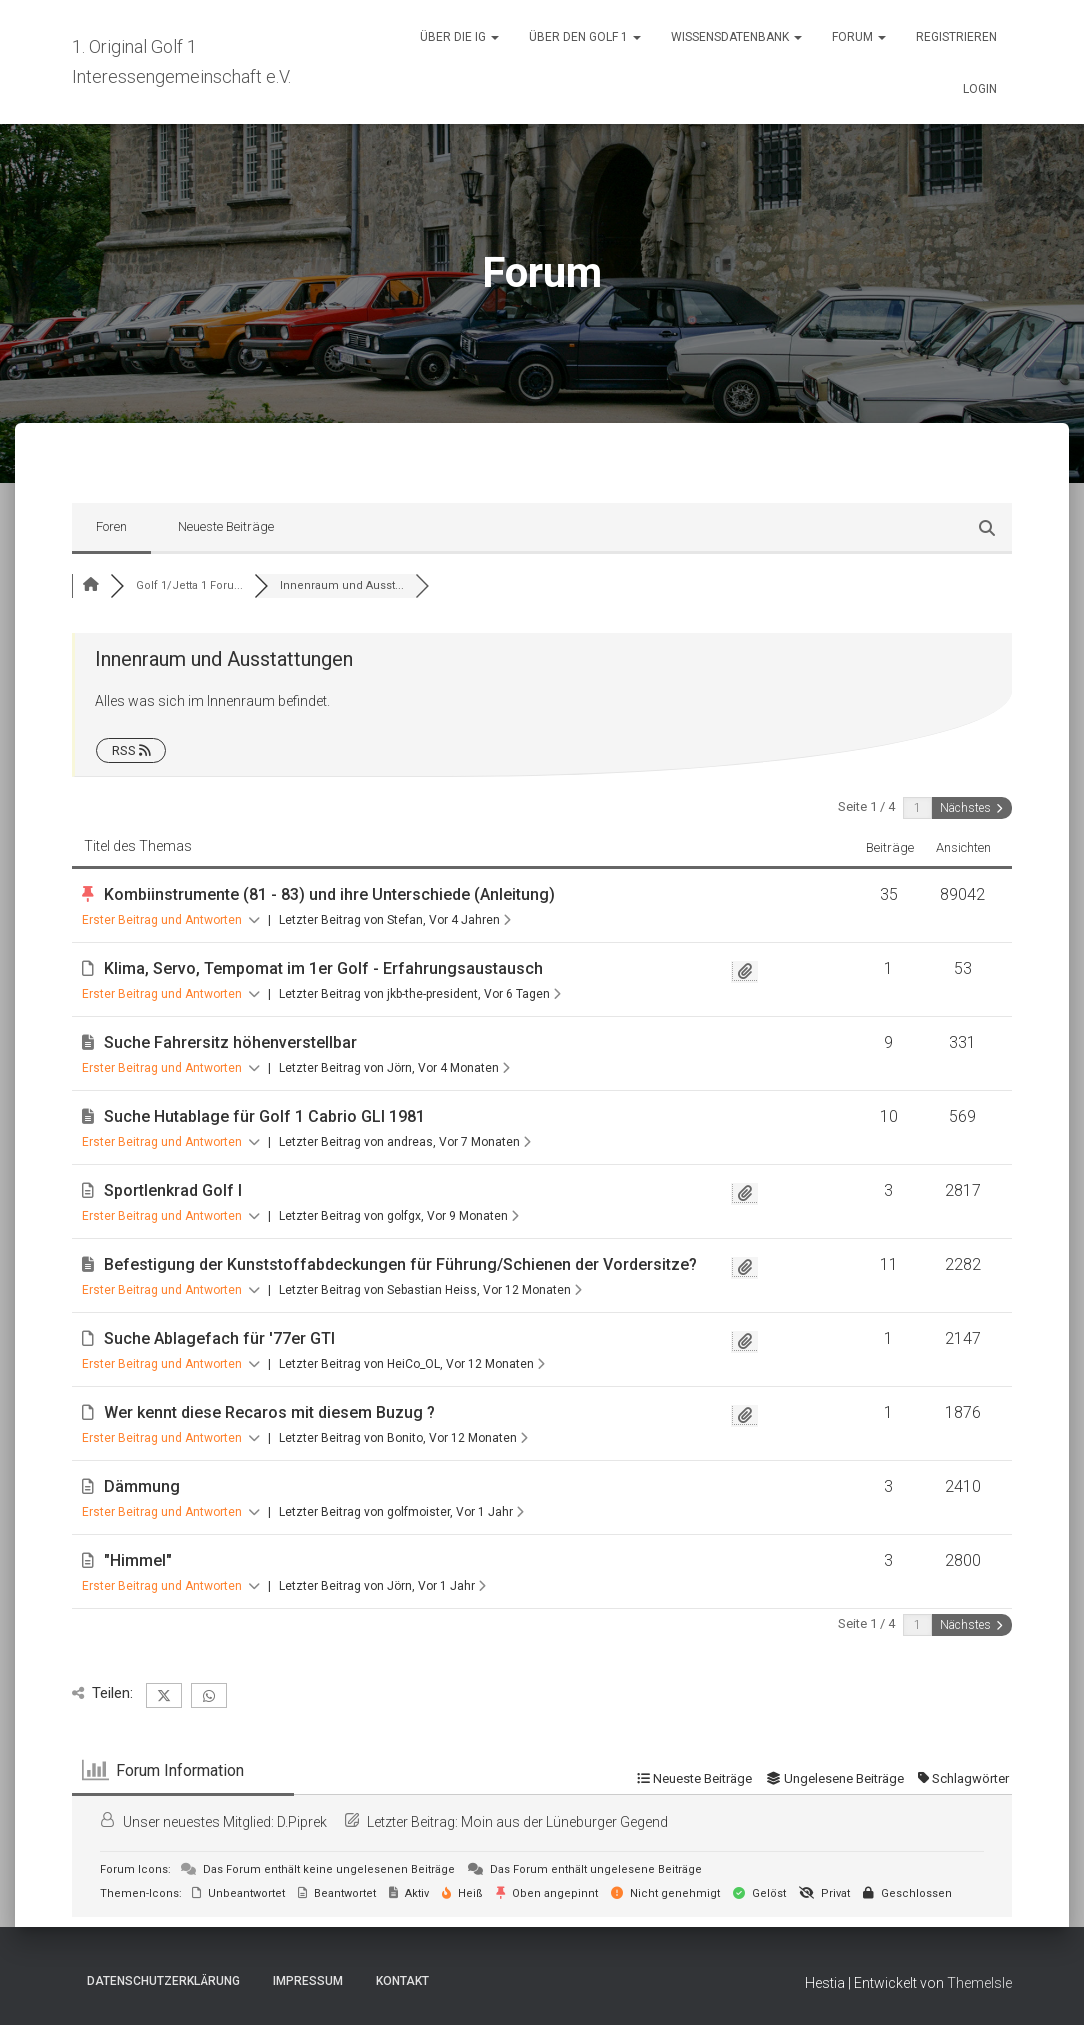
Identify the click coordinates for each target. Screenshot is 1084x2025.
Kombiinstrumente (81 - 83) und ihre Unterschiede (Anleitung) (329, 894)
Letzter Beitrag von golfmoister (401, 1512)
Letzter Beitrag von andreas (405, 1142)
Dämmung (142, 1486)
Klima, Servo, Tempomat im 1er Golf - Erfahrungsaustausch (323, 968)
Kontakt (402, 1981)
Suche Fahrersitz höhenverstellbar (230, 1042)
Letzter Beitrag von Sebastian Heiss (430, 1290)
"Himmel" (138, 1560)
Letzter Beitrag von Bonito (403, 1438)
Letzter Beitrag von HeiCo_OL (412, 1364)
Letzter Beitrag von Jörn (394, 1068)
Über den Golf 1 (585, 37)
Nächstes (971, 808)
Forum (859, 37)
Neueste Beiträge (226, 526)
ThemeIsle (979, 1983)
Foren (111, 526)
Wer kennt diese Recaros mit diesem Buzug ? (269, 1412)
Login (980, 89)
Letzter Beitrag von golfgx (399, 1216)
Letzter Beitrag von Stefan (395, 920)
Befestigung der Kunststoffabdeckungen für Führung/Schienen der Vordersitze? (400, 1264)
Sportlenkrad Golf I (173, 1190)
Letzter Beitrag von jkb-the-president (420, 994)
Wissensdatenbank (736, 37)
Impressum (308, 1981)
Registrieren (956, 37)
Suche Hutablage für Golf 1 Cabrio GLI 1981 (264, 1116)
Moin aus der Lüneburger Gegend (564, 1822)
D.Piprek (302, 1822)
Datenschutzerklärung (163, 1981)
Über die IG (459, 37)
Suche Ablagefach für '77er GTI (219, 1338)
